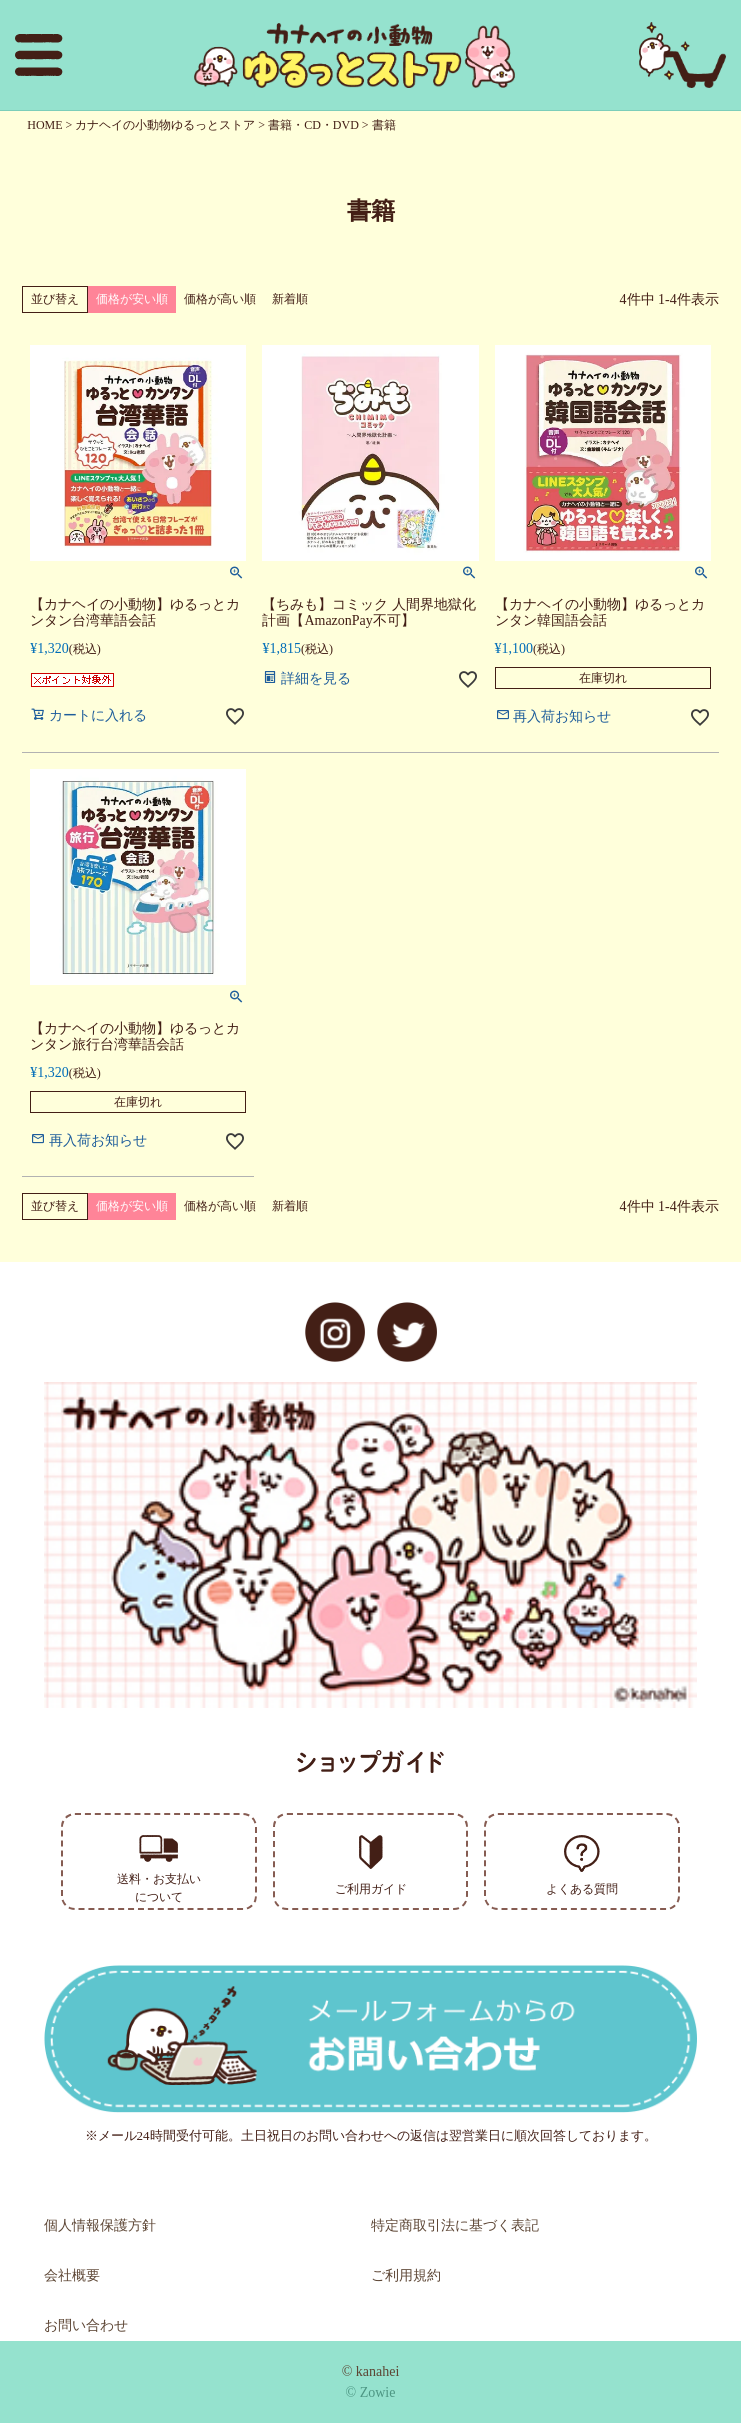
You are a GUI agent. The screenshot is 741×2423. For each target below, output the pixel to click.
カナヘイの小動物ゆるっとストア (165, 125)
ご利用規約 (406, 2275)
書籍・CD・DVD (313, 125)
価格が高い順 (220, 299)
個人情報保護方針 (100, 2225)
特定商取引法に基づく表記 (455, 2225)
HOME (44, 125)
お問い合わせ (86, 2325)
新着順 (290, 299)
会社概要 (72, 2275)
